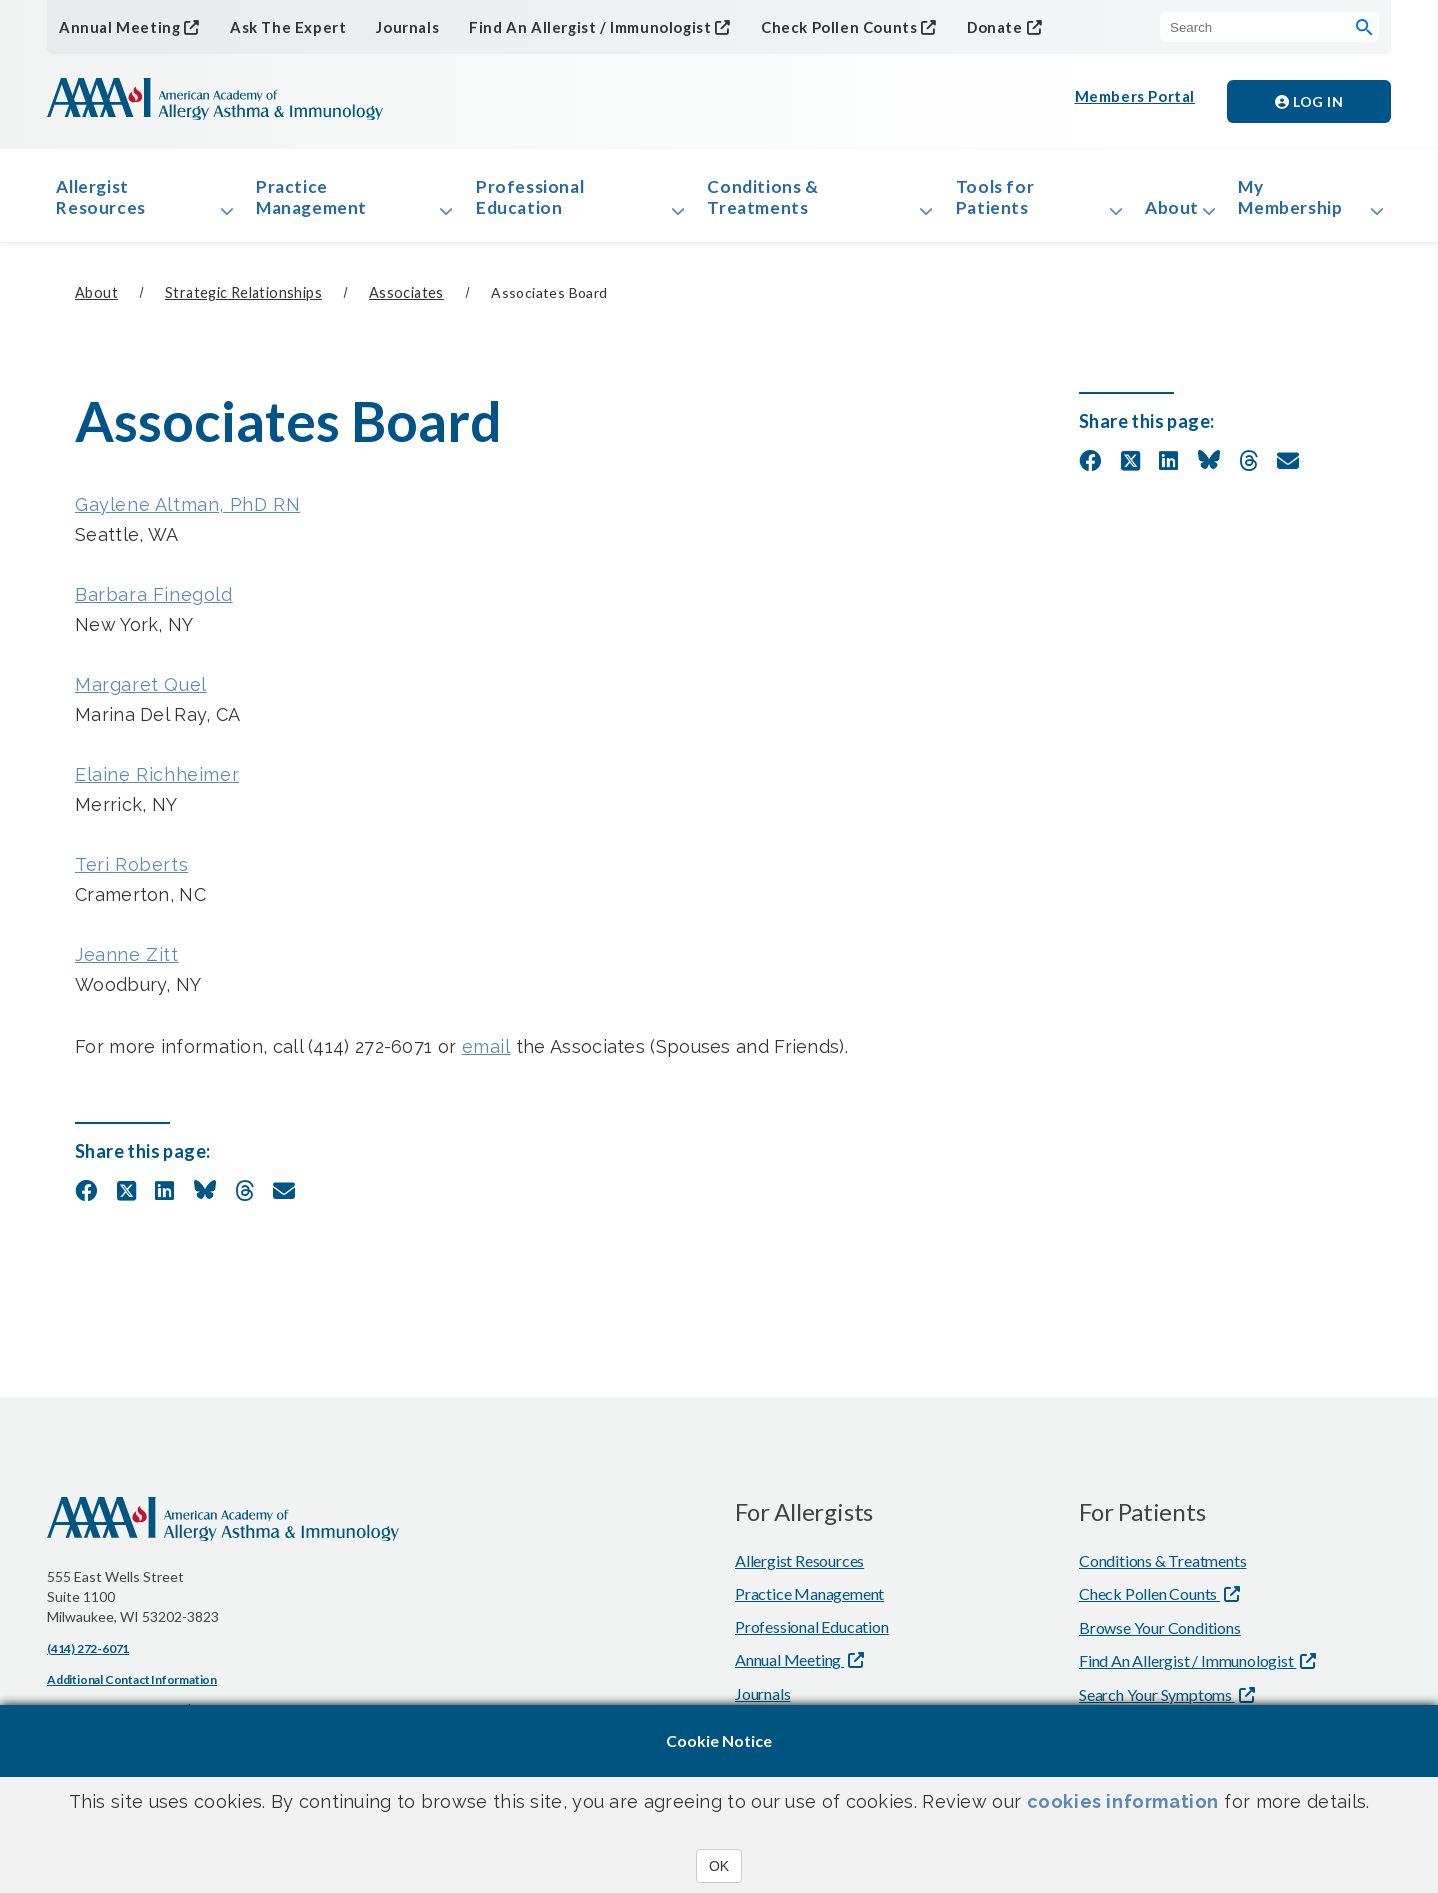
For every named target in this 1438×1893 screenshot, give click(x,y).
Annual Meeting (115, 26)
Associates (406, 307)
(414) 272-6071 (88, 1662)
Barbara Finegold (154, 608)
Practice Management (321, 203)
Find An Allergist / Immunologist (568, 26)
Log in (1309, 101)
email (486, 1060)
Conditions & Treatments (762, 203)
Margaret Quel (141, 698)
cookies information (1123, 1801)
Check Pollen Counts (808, 26)
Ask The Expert (276, 27)
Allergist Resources (108, 203)
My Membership (1299, 203)
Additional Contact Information (132, 1693)
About (1161, 214)
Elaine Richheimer (157, 788)
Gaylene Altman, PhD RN (187, 518)
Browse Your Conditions (1160, 1641)
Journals (391, 27)
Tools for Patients (986, 203)
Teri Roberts (131, 878)
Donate (959, 26)
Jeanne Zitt (127, 968)
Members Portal (1137, 101)
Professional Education (535, 203)
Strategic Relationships (243, 307)
